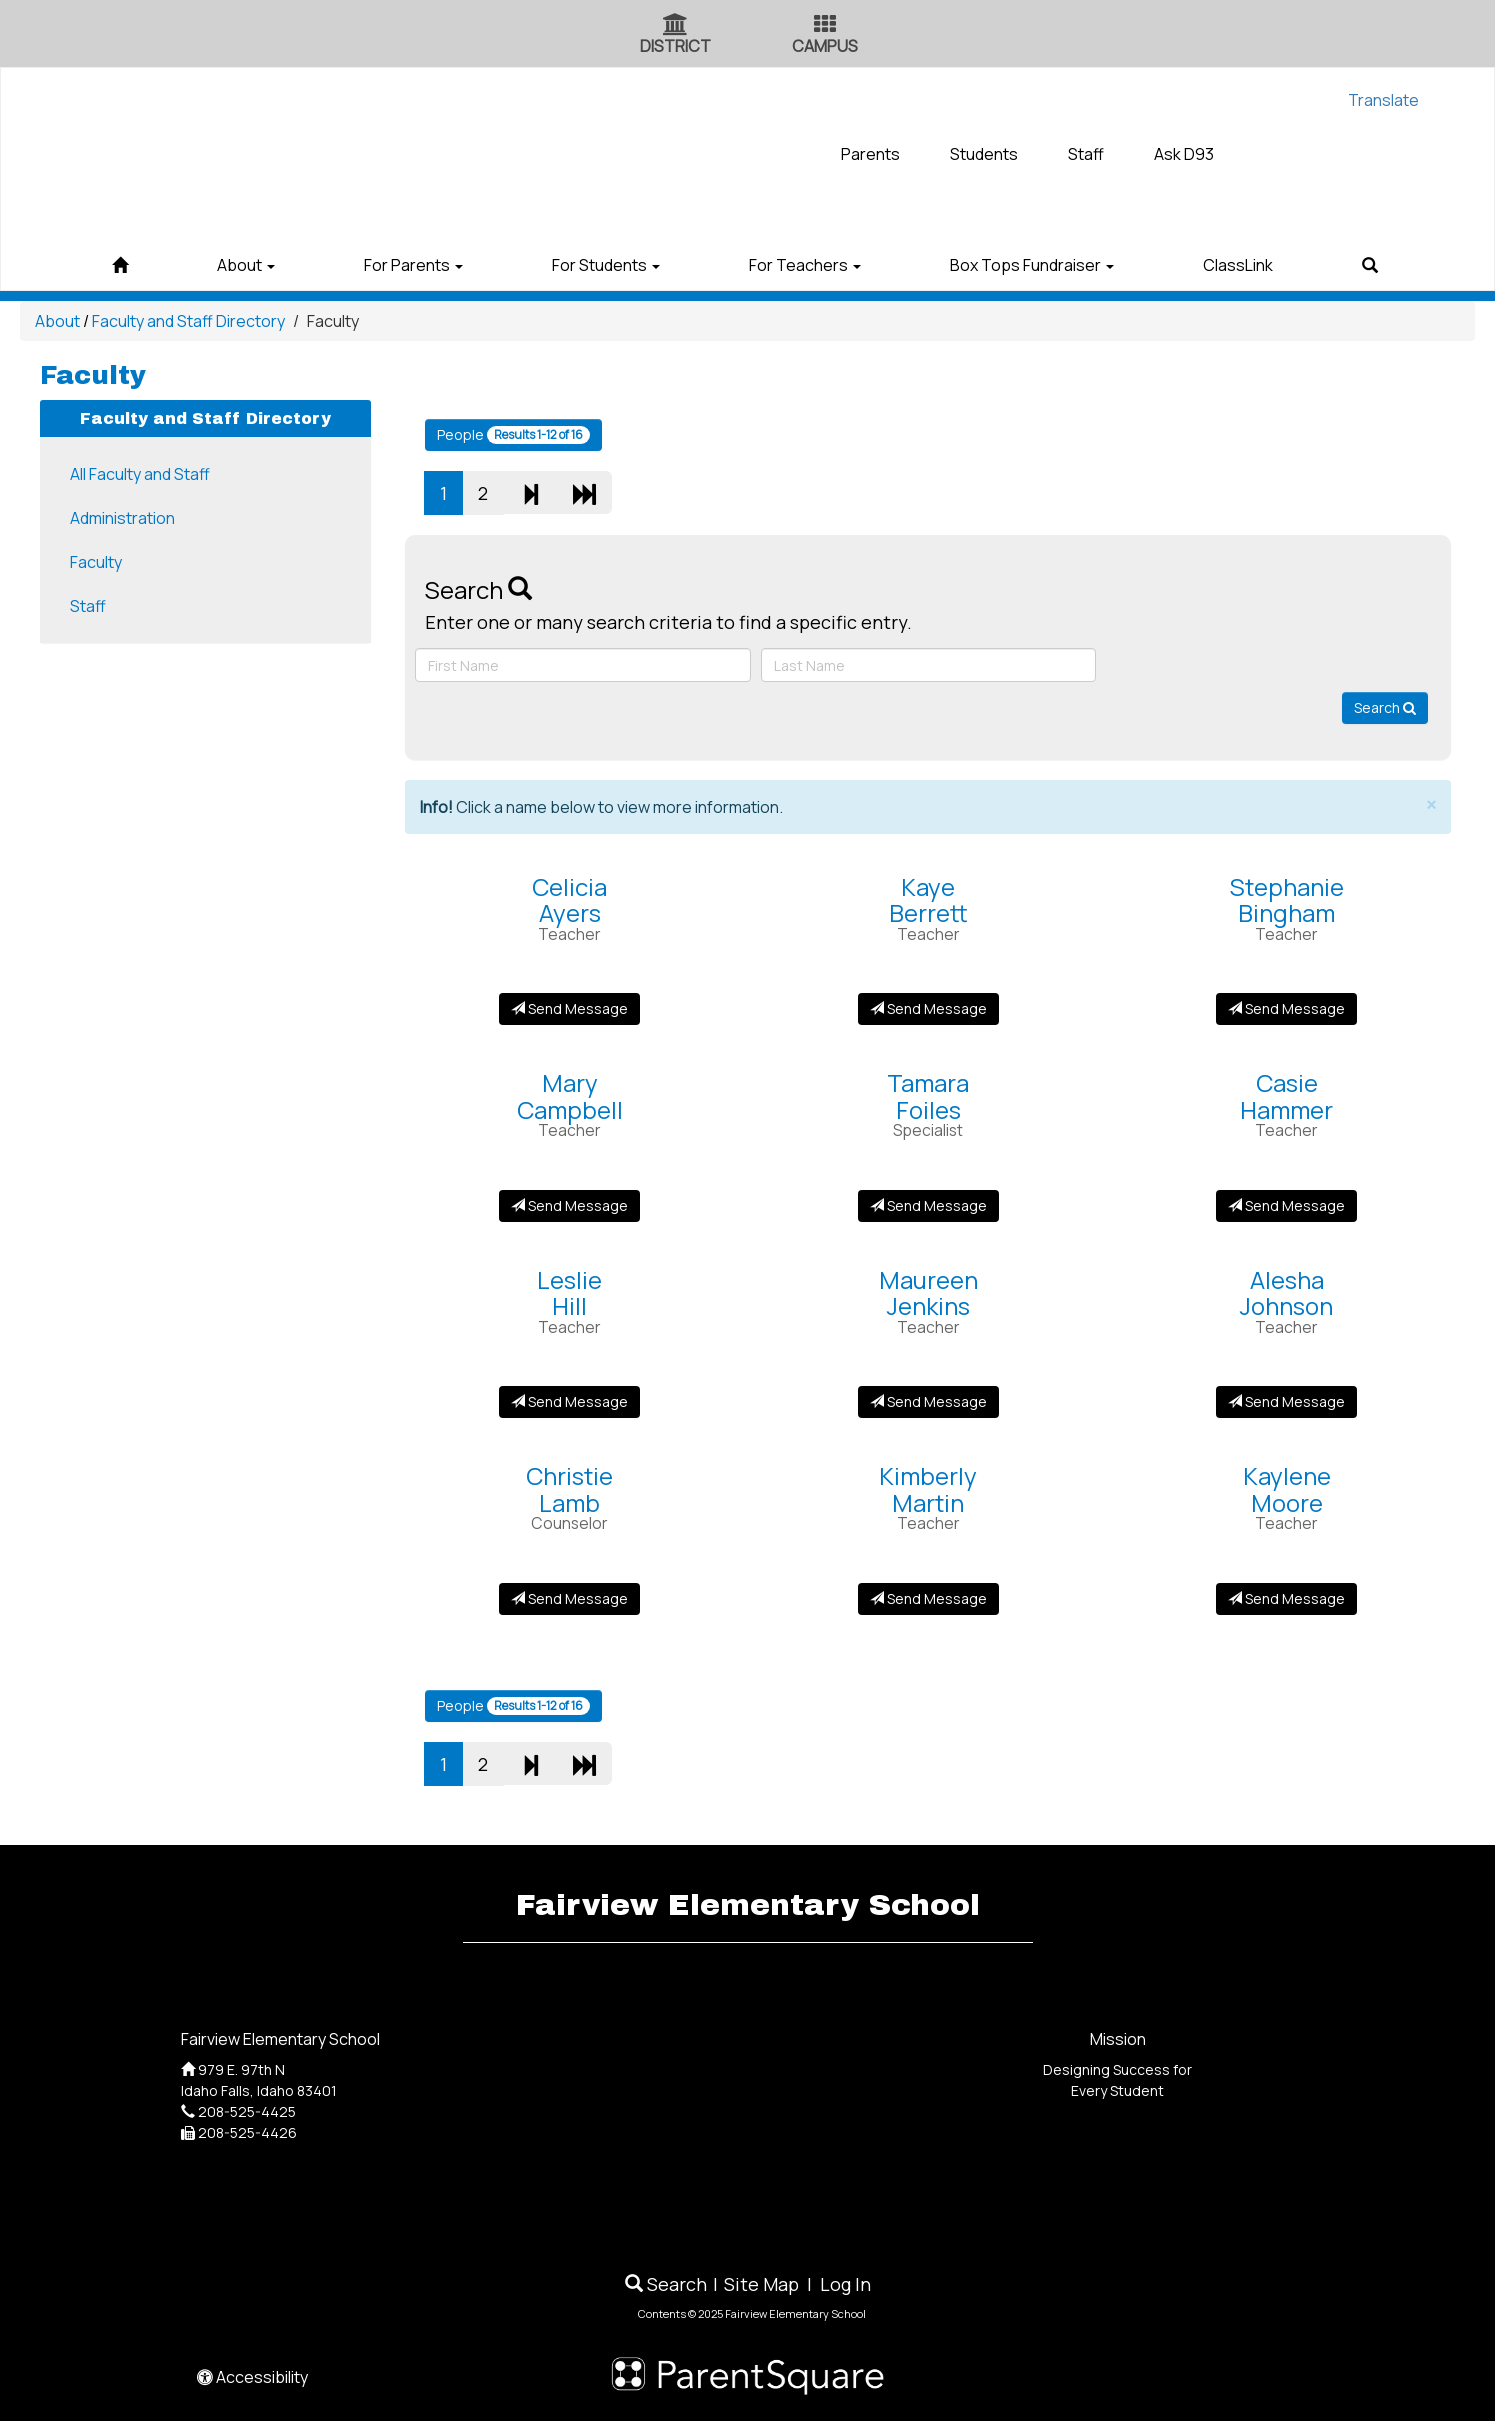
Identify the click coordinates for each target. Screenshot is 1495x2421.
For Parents (389, 265)
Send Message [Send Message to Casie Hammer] (1286, 1205)
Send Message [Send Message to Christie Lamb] (569, 1598)
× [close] (1431, 805)
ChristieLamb (569, 1488)
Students (984, 154)
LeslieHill (569, 1292)
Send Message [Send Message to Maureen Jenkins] (928, 1401)
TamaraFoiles (928, 1095)
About (206, 265)
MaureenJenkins (928, 1292)
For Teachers (813, 265)
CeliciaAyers (569, 899)
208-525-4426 (247, 2132)
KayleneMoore (1287, 1488)
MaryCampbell (570, 1095)
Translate (1383, 100)
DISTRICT (675, 46)
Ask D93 (1184, 154)
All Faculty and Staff (140, 474)
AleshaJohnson (1286, 1292)
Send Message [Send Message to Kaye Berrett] (928, 1008)
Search (1385, 707)
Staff (1086, 154)
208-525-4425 (247, 2111)
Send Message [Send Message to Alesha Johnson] (1286, 1401)
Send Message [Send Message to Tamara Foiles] (928, 1205)
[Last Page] (584, 492)
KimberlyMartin (928, 1488)
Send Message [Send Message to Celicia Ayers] (569, 1008)
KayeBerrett (928, 899)
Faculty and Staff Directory (188, 321)
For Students (598, 265)
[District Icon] (675, 26)
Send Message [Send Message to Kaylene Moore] (1286, 1598)
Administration (122, 518)
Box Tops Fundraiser (1056, 265)
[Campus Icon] (825, 26)
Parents (870, 154)
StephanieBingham (1287, 899)
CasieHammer (1286, 1095)
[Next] (530, 492)
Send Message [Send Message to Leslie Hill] (569, 1401)
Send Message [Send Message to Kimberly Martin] (928, 1598)
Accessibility (252, 2377)
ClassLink (1278, 265)
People (513, 434)
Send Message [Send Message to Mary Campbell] (569, 1205)
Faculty (96, 562)
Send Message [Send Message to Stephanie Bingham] (1286, 1008)
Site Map (761, 2284)
